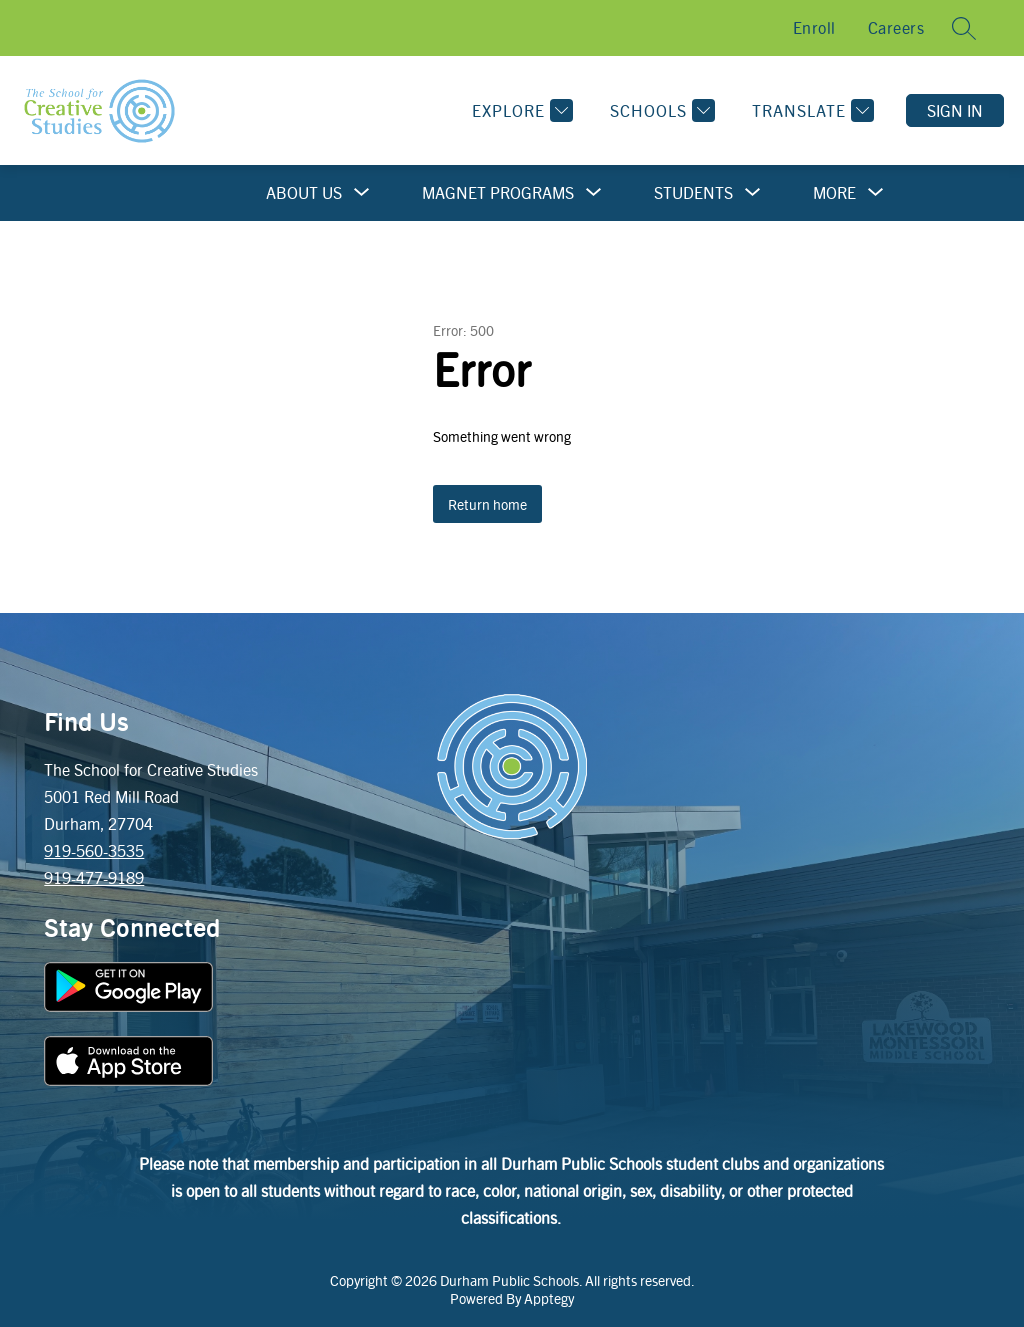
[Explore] (520, 110)
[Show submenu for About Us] (304, 193)
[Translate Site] (810, 110)
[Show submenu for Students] (693, 193)
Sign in (955, 110)
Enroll (814, 27)
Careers (896, 27)
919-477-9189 (94, 877)
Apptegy (549, 1298)
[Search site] (964, 28)
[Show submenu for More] (834, 193)
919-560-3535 (94, 850)
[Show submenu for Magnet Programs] (498, 193)
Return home (487, 504)
